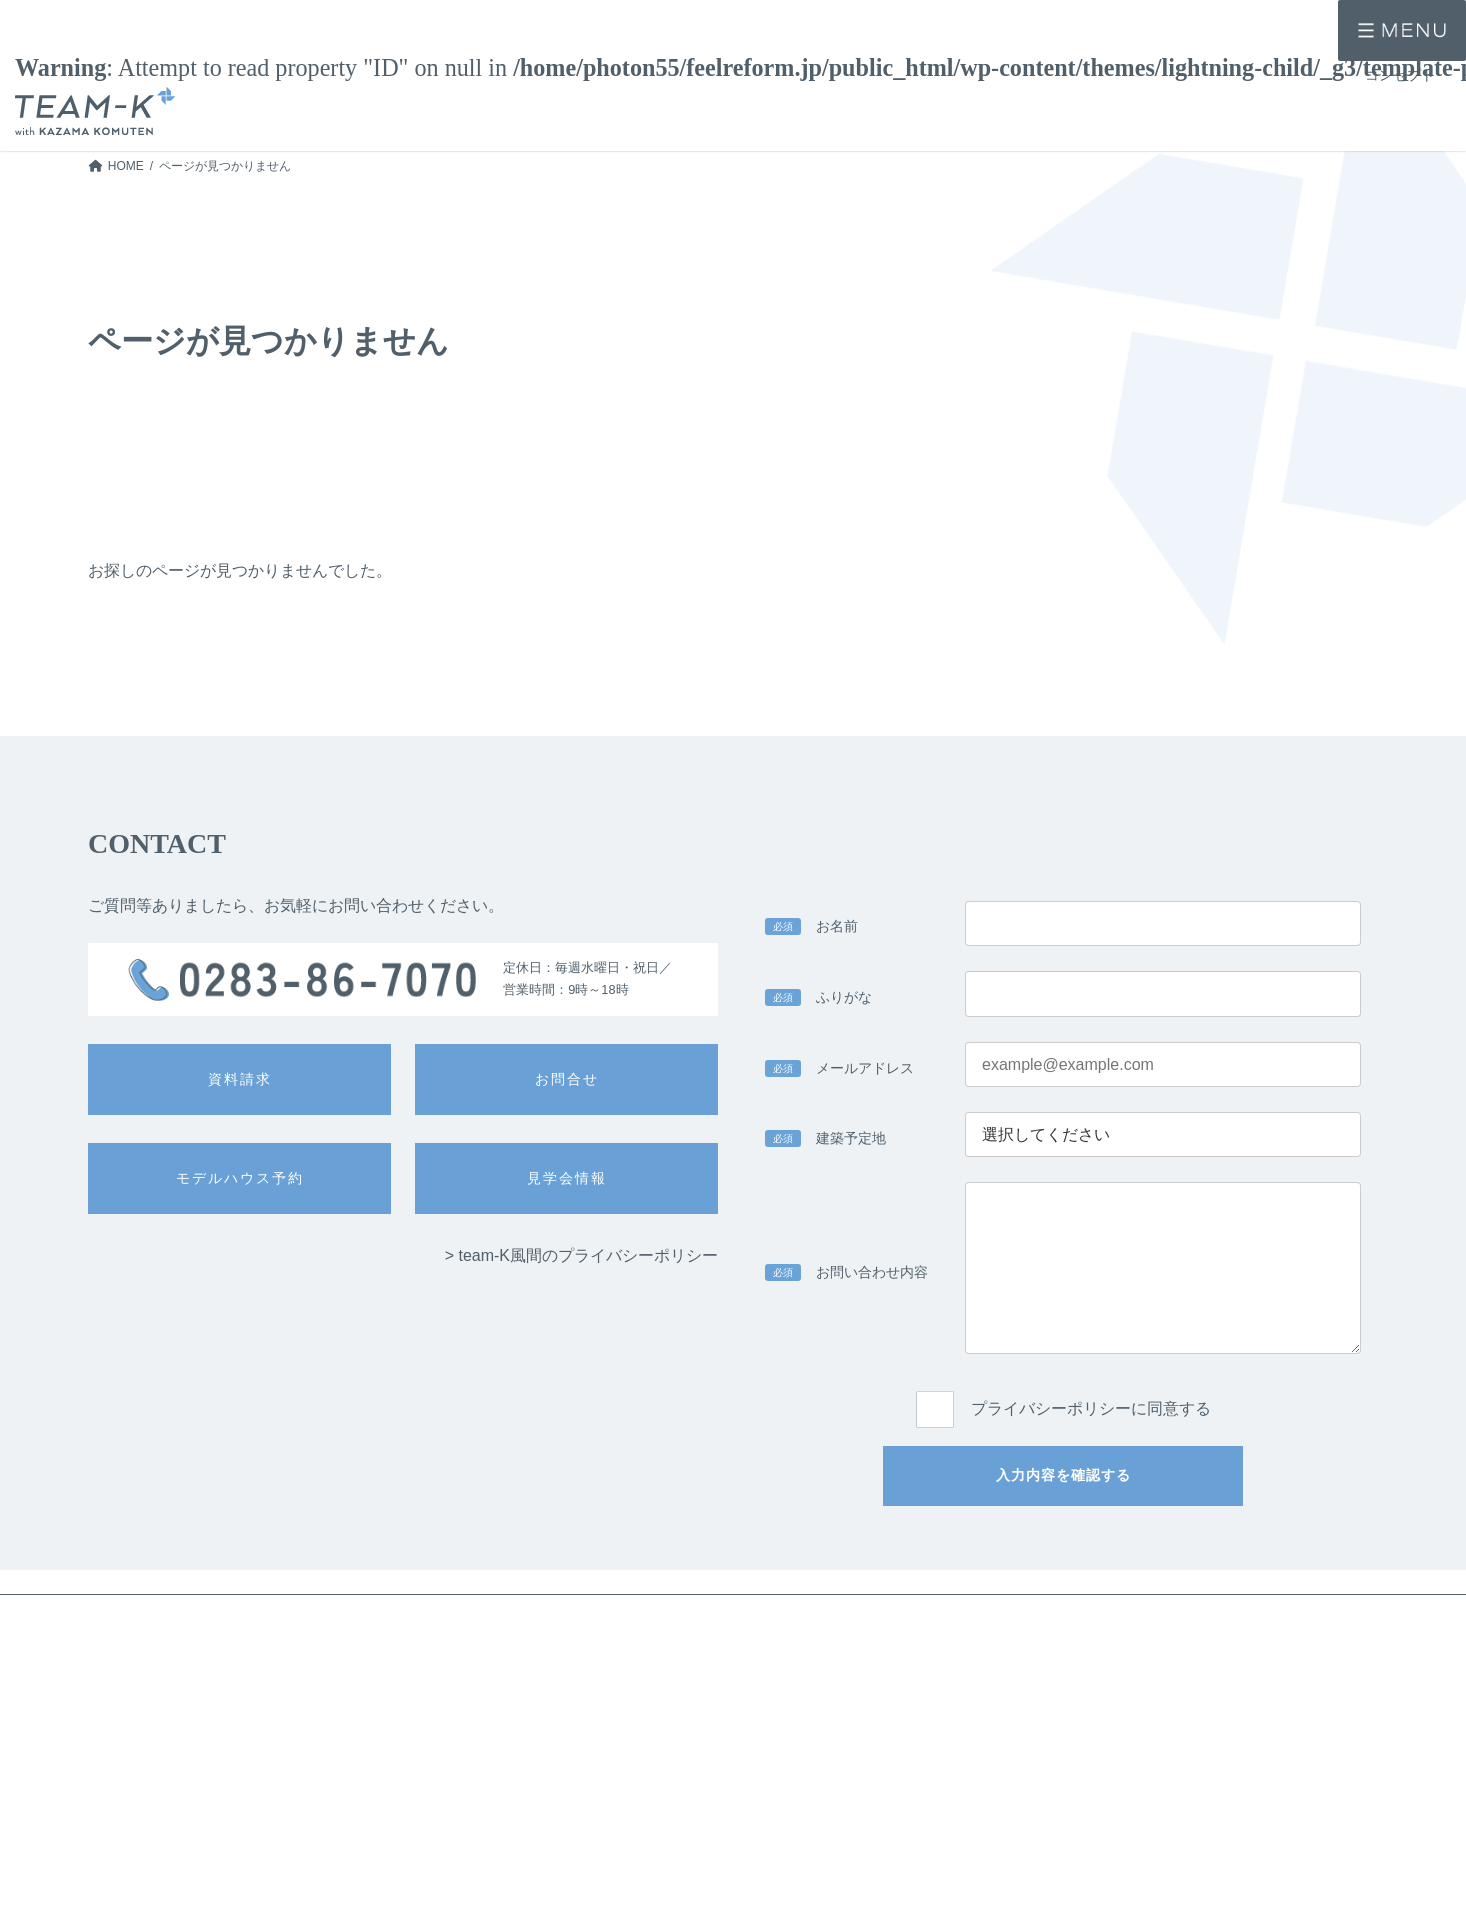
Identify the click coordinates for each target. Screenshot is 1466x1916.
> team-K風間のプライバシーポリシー (581, 1255)
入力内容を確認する (1063, 1474)
